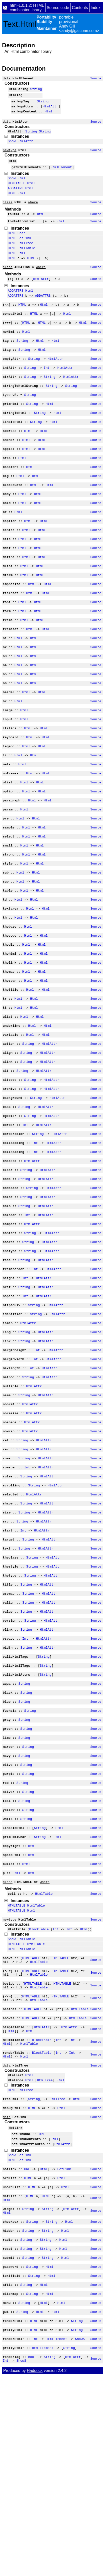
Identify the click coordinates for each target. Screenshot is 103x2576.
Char (21, 248)
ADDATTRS (15, 199)
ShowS (80, 2536)
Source (95, 79)
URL (41, 2312)
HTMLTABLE (16, 193)
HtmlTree (25, 259)
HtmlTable (26, 265)
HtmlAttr (50, 110)
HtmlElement (61, 176)
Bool (32, 2555)
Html (48, 115)
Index (95, 8)
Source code (58, 8)
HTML (12, 205)
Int (47, 395)
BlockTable (39, 2087)
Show (12, 147)
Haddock (34, 2570)
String (36, 90)
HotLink (24, 253)
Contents (80, 8)
